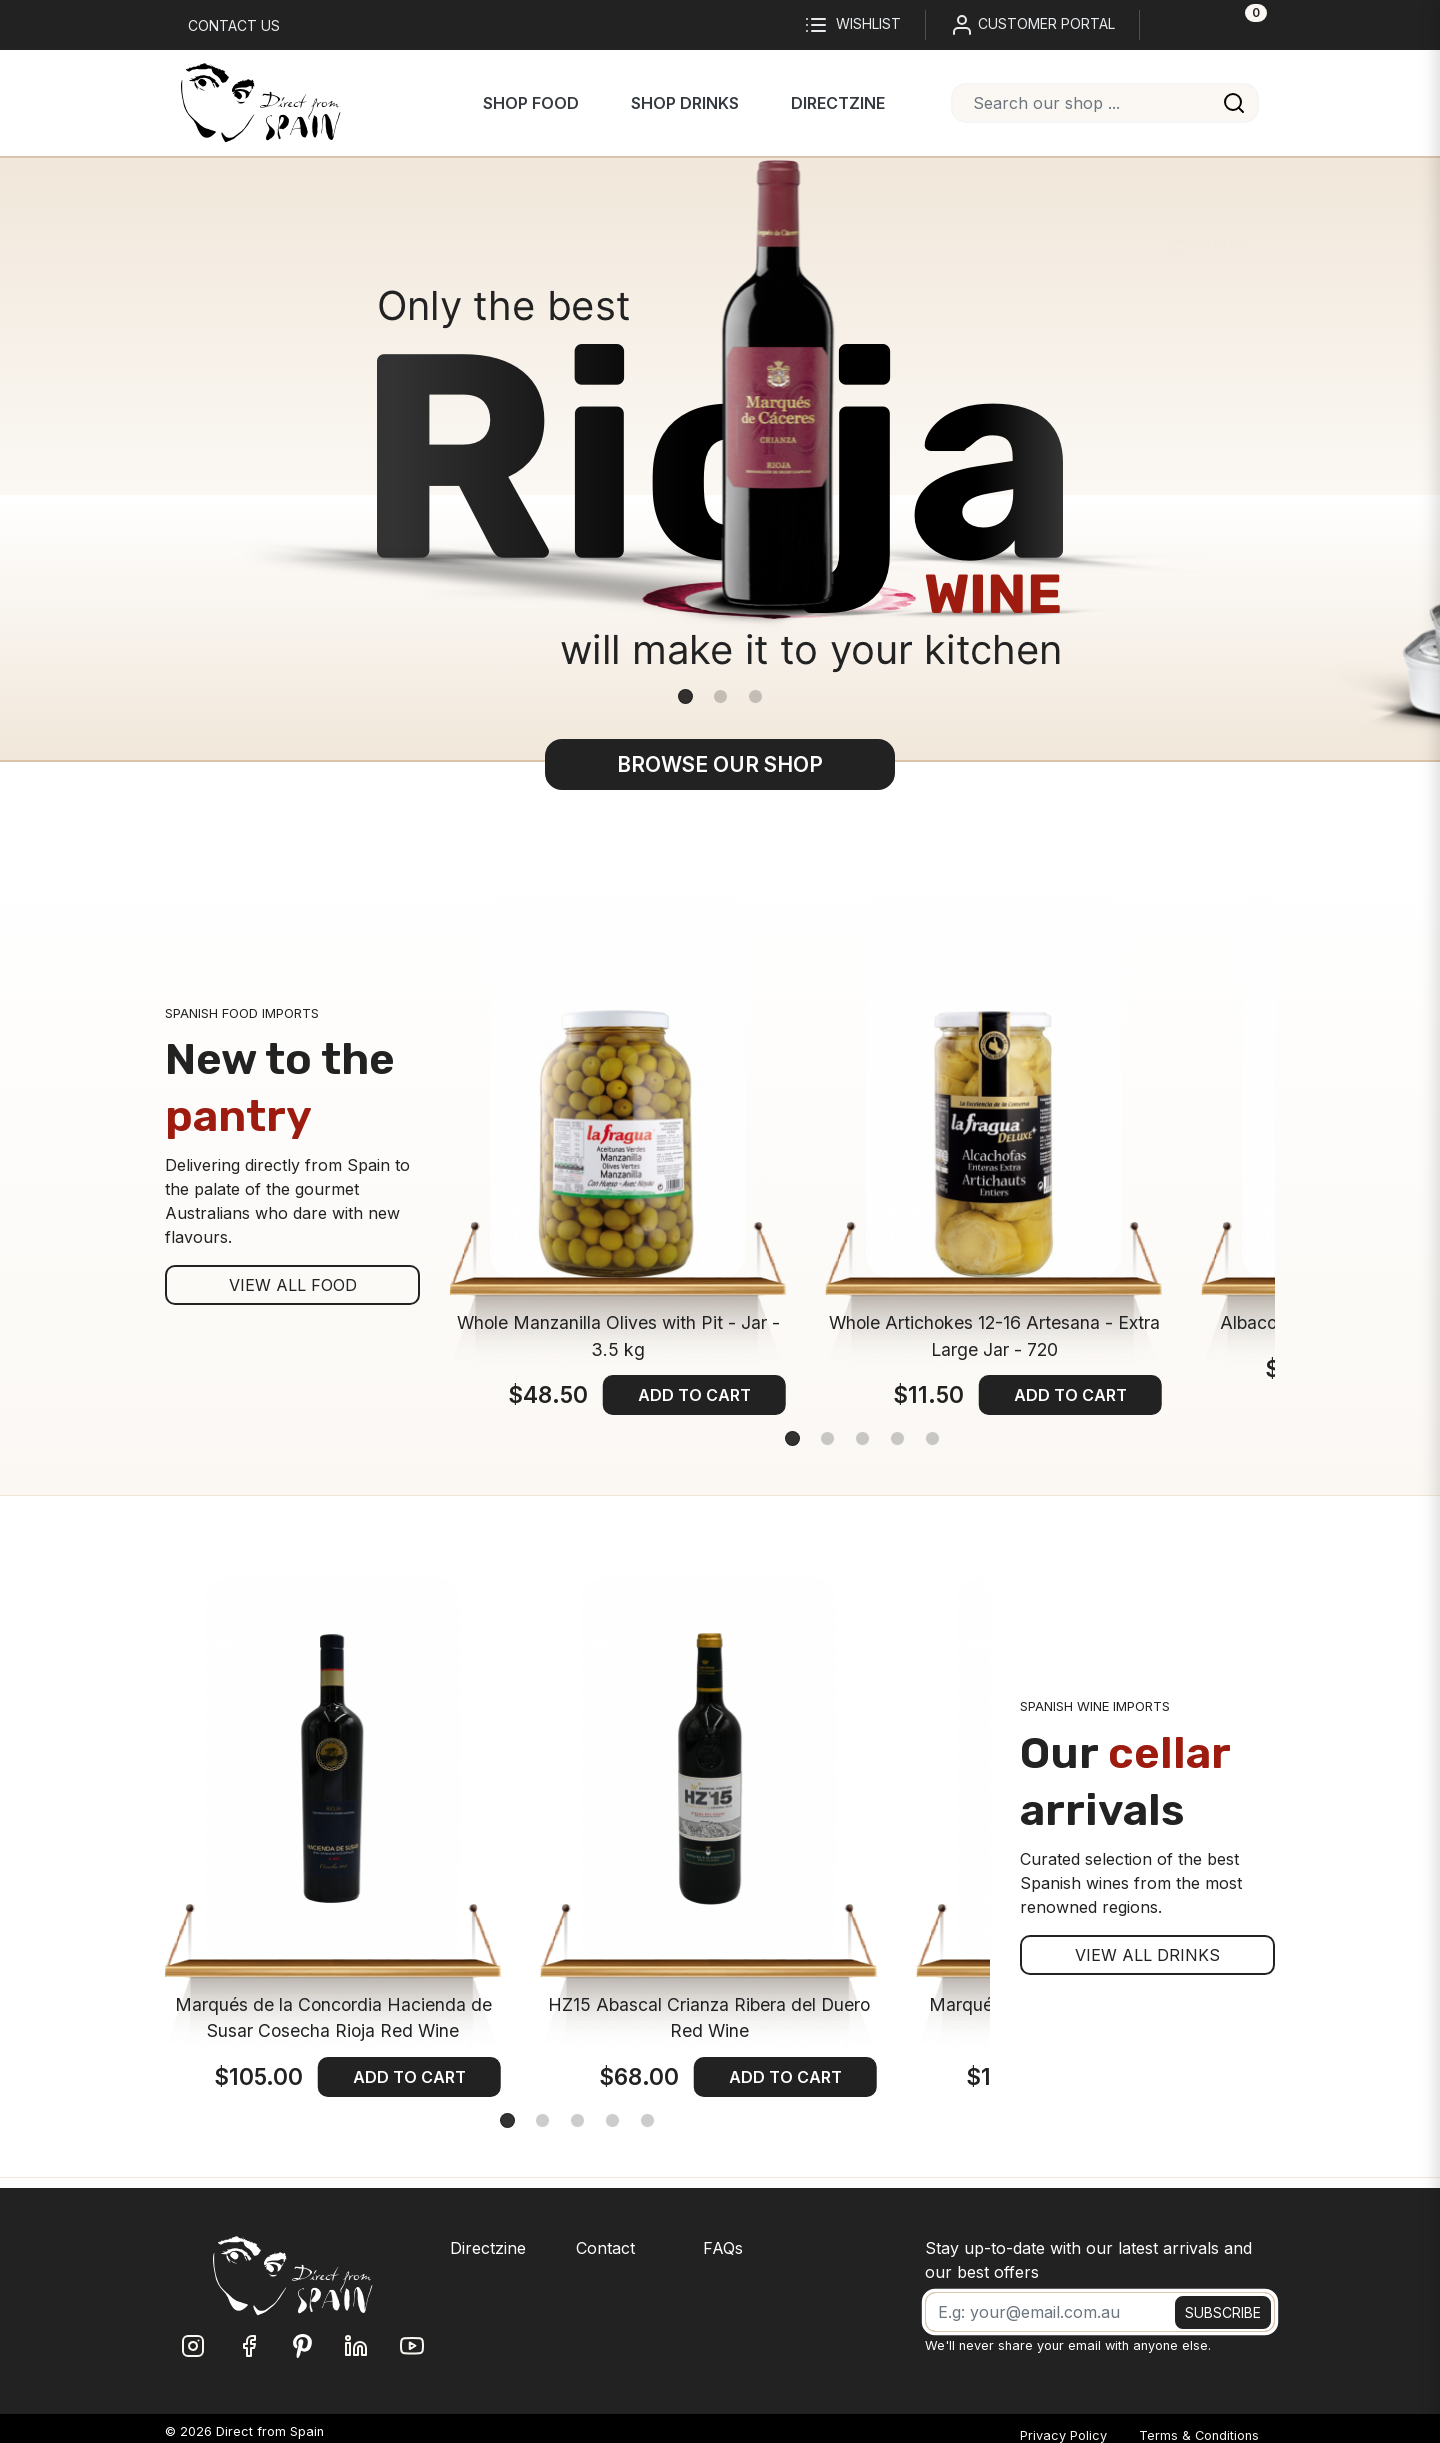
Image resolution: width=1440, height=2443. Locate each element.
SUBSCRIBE (1223, 2312)
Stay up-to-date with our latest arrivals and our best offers (1088, 2260)
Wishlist (852, 25)
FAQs (723, 2248)
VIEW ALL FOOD (293, 1285)
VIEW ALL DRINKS (1147, 1955)
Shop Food (531, 103)
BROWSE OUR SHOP (720, 764)
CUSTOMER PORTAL (1032, 25)
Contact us (234, 25)
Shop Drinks (685, 103)
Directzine (838, 103)
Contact (605, 2248)
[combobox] (1105, 103)
